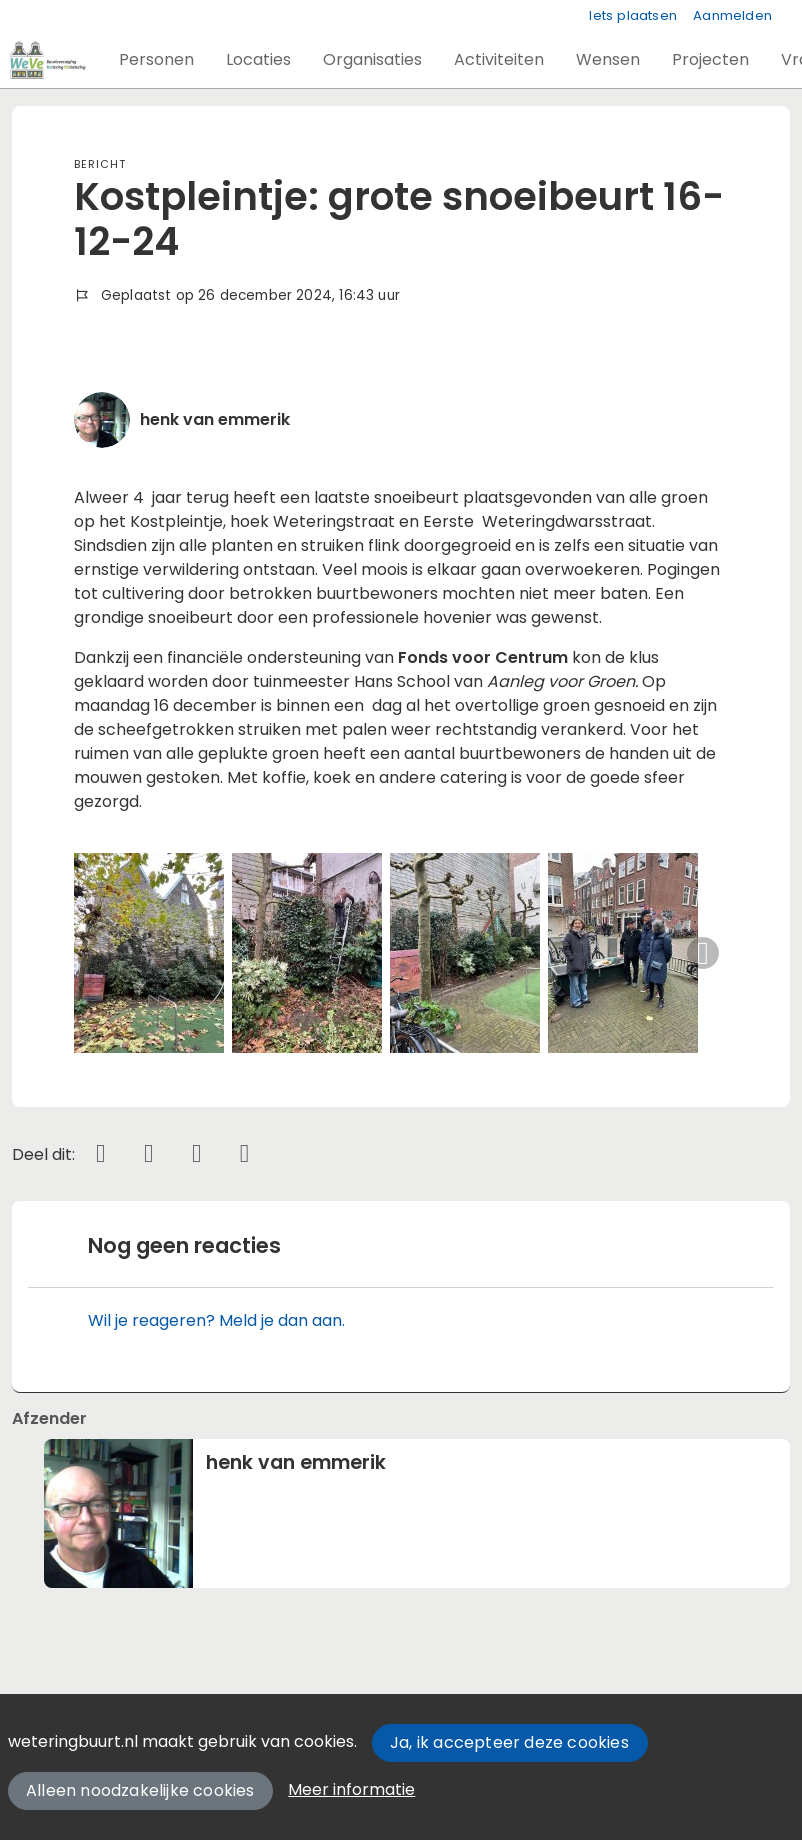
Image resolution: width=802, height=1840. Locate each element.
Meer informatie (351, 1789)
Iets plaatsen (633, 15)
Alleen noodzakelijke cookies (140, 1790)
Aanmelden (732, 15)
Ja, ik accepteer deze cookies (509, 1742)
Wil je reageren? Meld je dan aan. (216, 1320)
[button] (156, 60)
